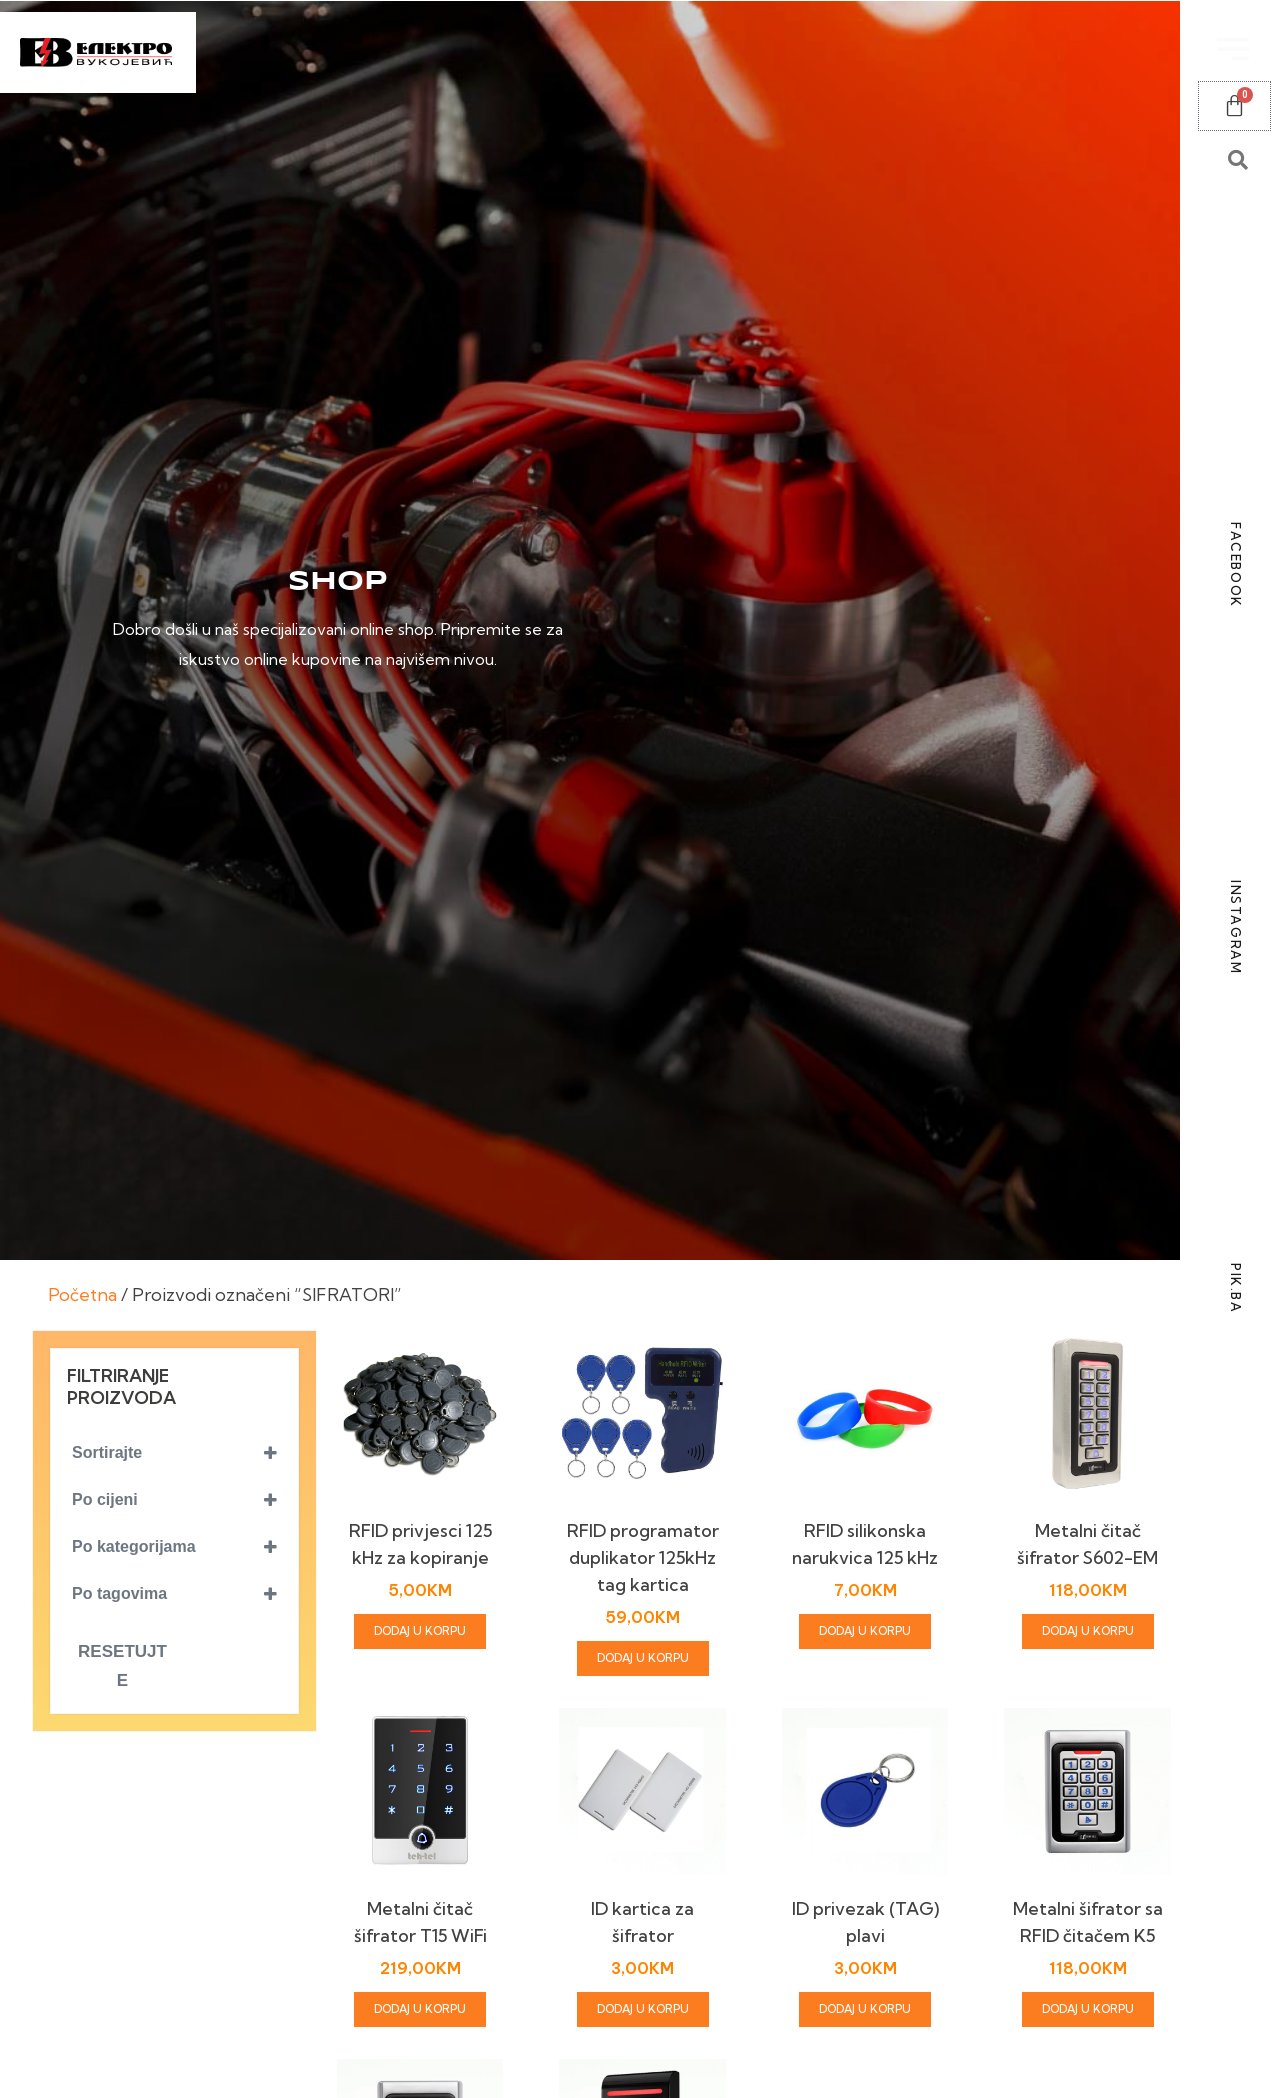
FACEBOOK (1236, 565)
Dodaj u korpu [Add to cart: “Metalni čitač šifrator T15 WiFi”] (420, 2009)
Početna (82, 1294)
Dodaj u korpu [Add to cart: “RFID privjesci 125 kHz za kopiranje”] (420, 1631)
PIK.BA (1236, 1288)
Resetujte (122, 1666)
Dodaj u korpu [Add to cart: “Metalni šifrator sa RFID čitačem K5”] (1088, 2009)
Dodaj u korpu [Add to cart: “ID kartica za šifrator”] (643, 2009)
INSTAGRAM (1236, 927)
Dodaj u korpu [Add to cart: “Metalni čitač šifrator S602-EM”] (1088, 1631)
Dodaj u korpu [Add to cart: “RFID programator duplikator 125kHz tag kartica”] (643, 1658)
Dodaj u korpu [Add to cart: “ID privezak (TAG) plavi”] (865, 2009)
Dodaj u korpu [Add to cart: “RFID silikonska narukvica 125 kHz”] (865, 1631)
